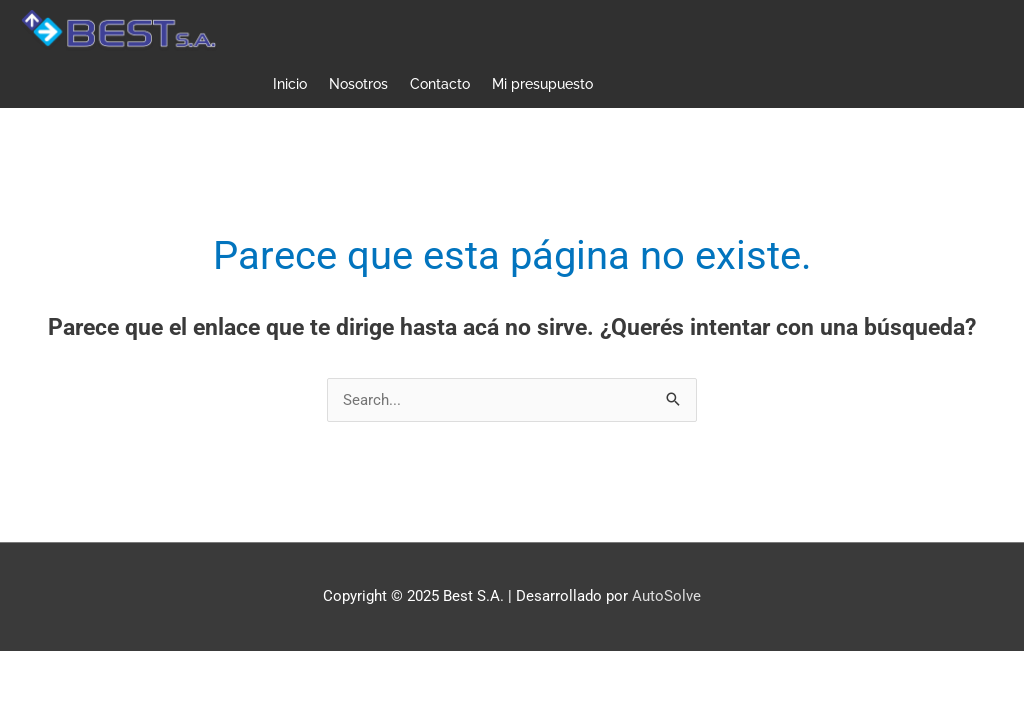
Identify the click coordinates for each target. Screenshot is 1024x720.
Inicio (290, 84)
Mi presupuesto (542, 84)
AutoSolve (666, 596)
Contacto (440, 84)
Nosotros (358, 84)
